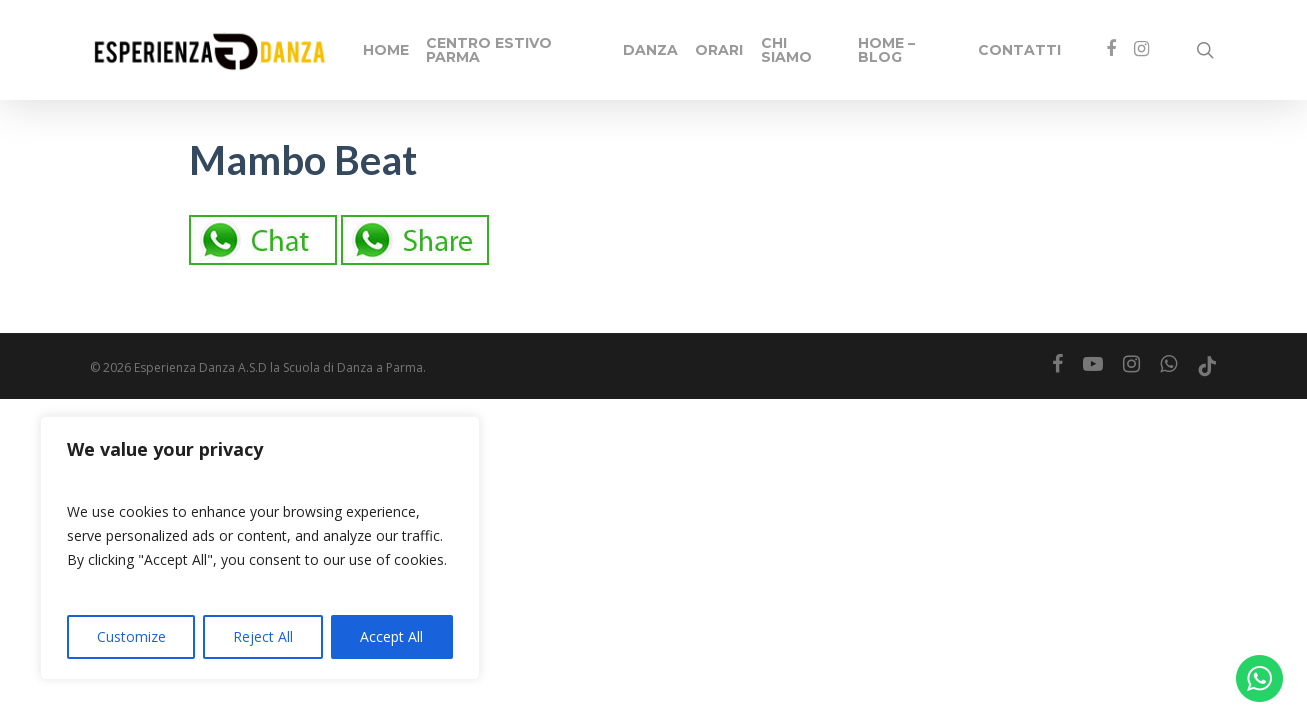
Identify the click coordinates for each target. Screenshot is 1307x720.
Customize (131, 636)
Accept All (391, 636)
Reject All (263, 636)
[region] (260, 548)
